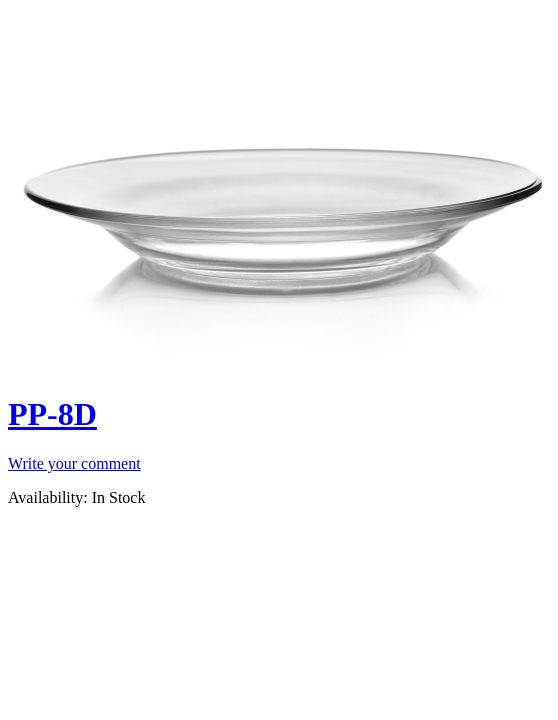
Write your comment (74, 463)
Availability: (48, 497)
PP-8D (52, 414)
